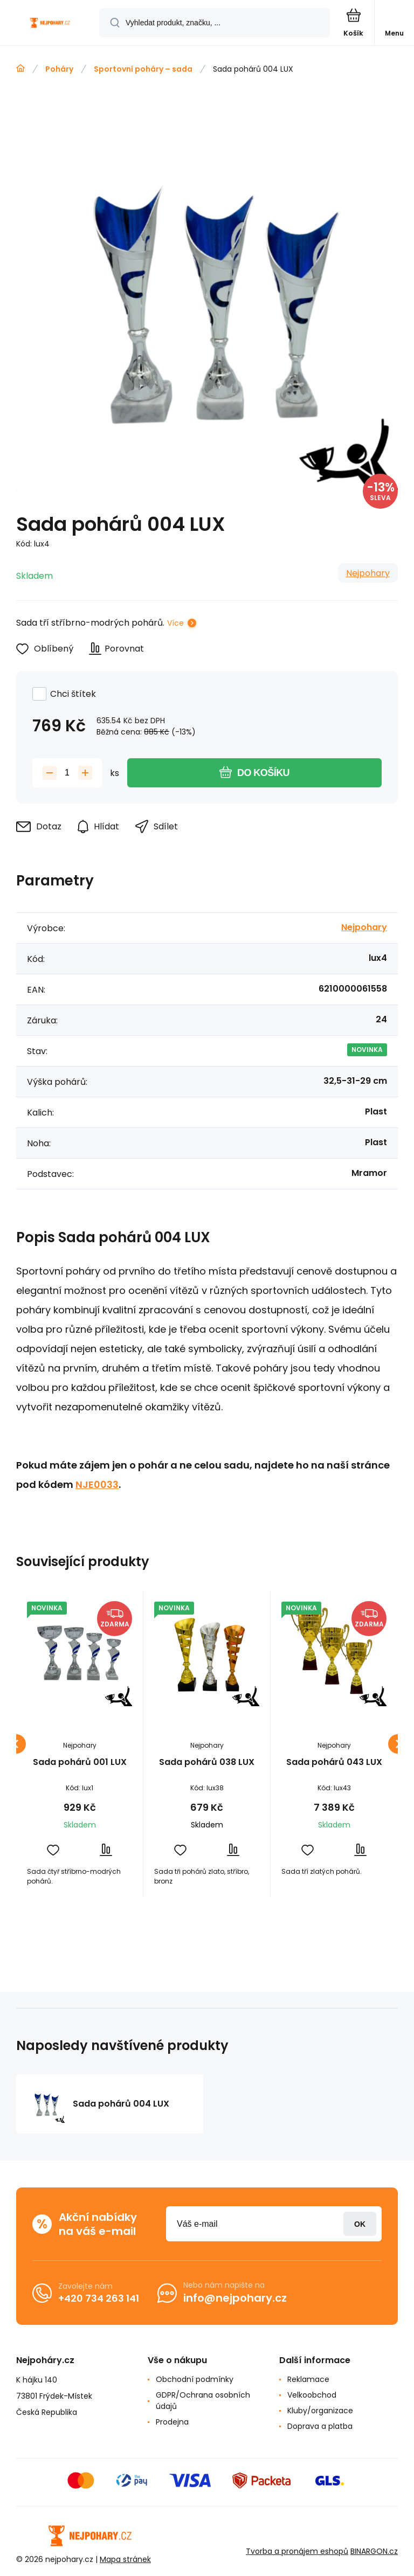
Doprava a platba (320, 2426)
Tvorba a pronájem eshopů (297, 2551)
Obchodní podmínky (194, 2379)
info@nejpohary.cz (235, 2297)
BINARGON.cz (374, 2551)
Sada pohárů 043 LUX (334, 1762)
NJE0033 (97, 1484)
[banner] (50, 23)
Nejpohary (368, 573)
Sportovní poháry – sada (143, 69)
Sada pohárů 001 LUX (80, 1762)
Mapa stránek (125, 2559)
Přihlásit (359, 2224)
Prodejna (172, 2421)
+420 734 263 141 (98, 2298)
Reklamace (308, 2379)
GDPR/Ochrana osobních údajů (203, 2401)
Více (175, 623)
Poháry (59, 69)
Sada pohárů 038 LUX (206, 1762)
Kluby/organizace (320, 2410)
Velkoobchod (311, 2395)
